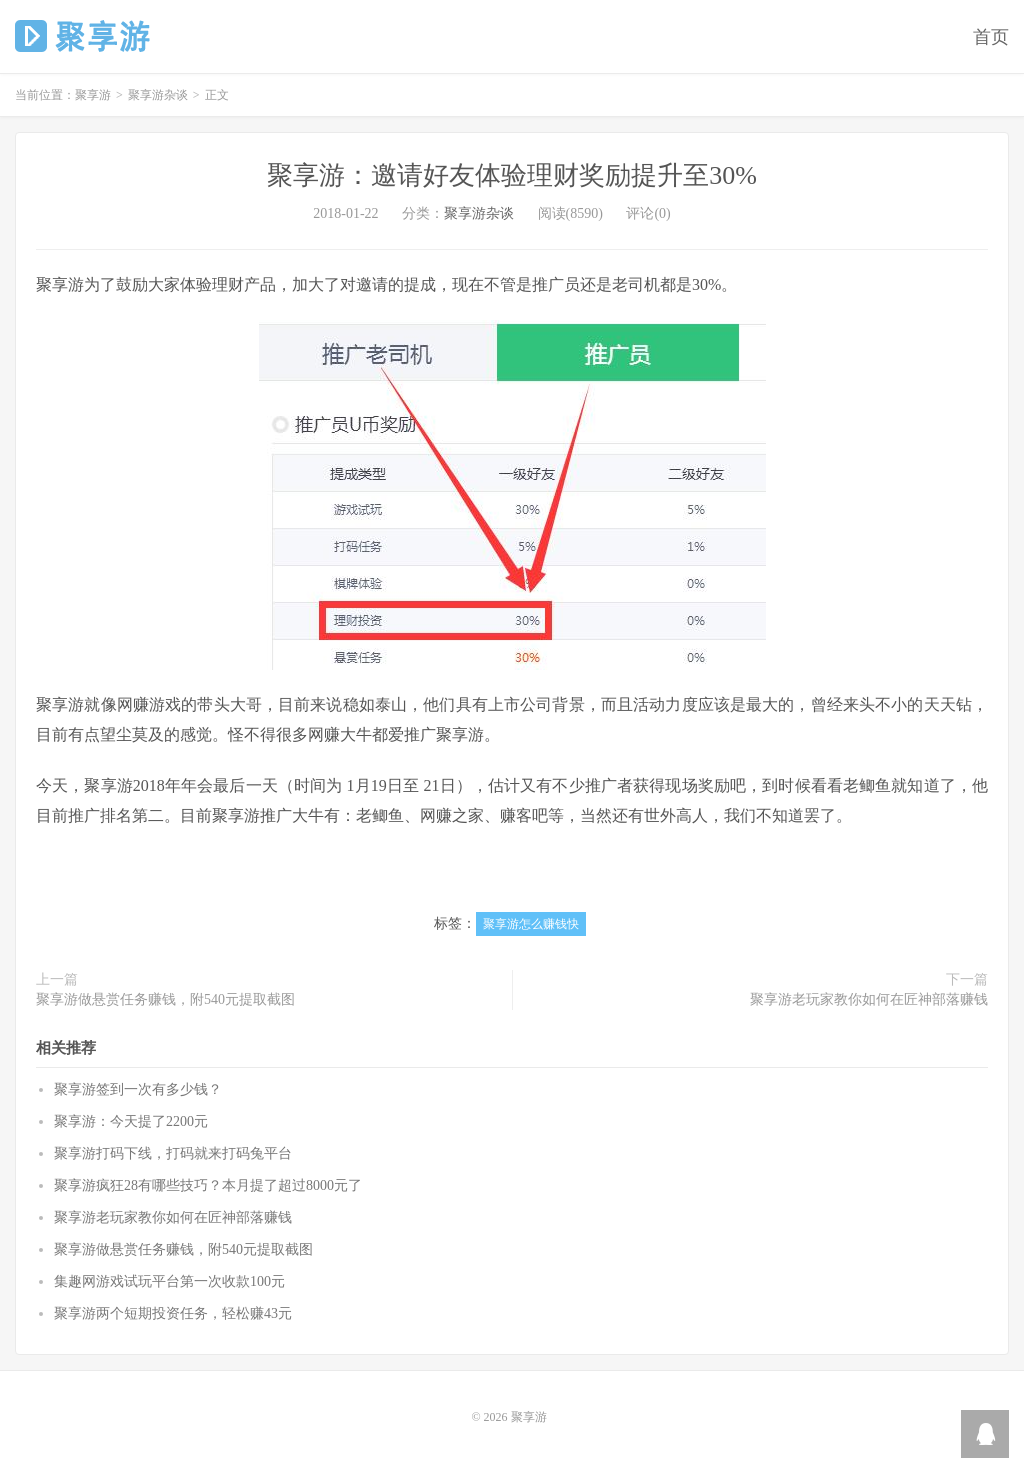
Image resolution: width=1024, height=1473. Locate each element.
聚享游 (83, 36)
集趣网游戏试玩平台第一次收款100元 (169, 1281)
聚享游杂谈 (158, 95)
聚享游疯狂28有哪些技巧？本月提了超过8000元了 (208, 1185)
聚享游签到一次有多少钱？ (138, 1089)
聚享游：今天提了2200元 (131, 1121)
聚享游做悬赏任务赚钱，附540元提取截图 (165, 999)
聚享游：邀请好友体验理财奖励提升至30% (512, 175)
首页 (991, 37)
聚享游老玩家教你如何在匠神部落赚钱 (869, 999)
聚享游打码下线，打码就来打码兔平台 (173, 1153)
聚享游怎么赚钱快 (531, 924)
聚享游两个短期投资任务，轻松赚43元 (173, 1313)
